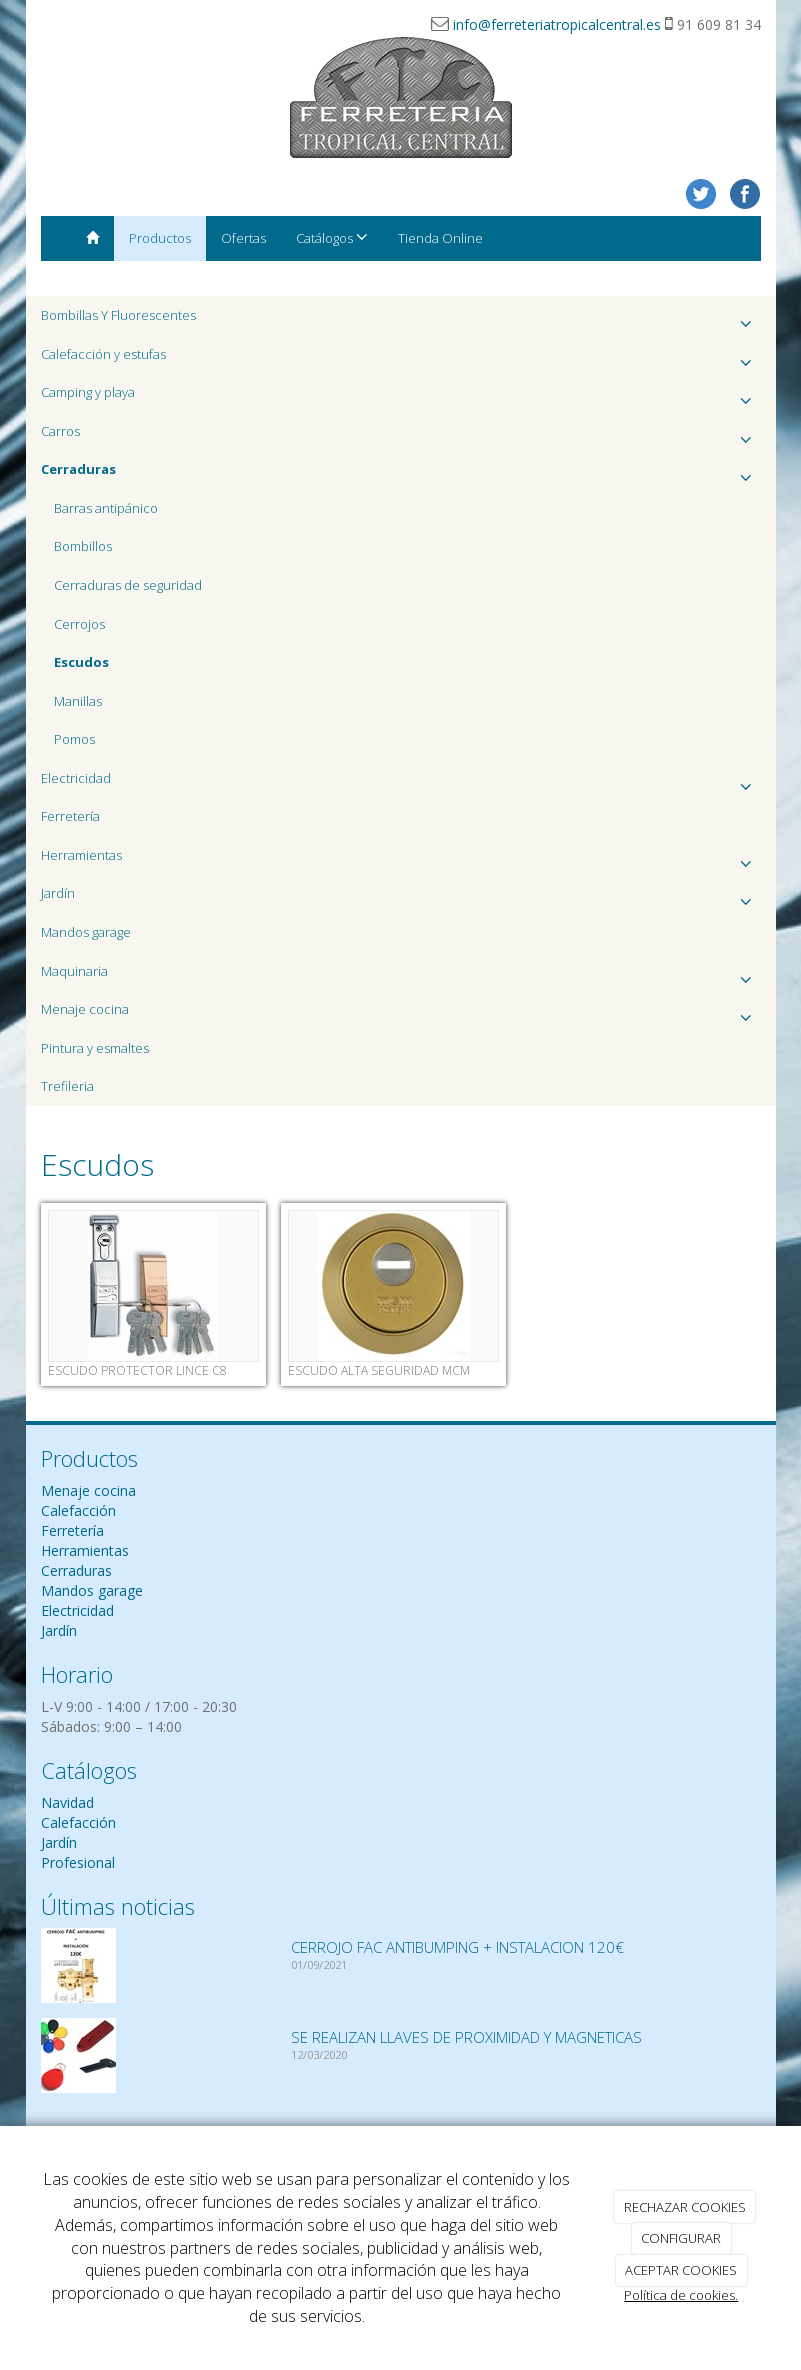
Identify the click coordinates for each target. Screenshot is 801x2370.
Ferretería (70, 816)
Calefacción (78, 1510)
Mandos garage (86, 932)
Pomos (74, 739)
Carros (401, 436)
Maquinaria (401, 976)
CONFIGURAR (681, 2238)
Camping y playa (401, 397)
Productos (160, 238)
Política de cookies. (681, 2295)
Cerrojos (79, 624)
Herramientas (401, 860)
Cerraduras (76, 1570)
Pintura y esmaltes (95, 1048)
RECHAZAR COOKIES (685, 2207)
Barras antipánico (106, 508)
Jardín (401, 898)
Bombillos (83, 546)
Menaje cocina (401, 1014)
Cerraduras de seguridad (128, 585)
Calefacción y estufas (401, 359)
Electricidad (401, 783)
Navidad (67, 1802)
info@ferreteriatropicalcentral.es (557, 24)
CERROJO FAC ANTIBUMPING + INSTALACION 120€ (457, 1947)
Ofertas (243, 238)
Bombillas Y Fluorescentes (401, 320)
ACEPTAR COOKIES (681, 2270)
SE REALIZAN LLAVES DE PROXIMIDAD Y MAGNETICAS (466, 2037)
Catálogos (332, 237)
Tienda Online (440, 238)
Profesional (78, 1862)
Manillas (78, 701)
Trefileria (67, 1086)
